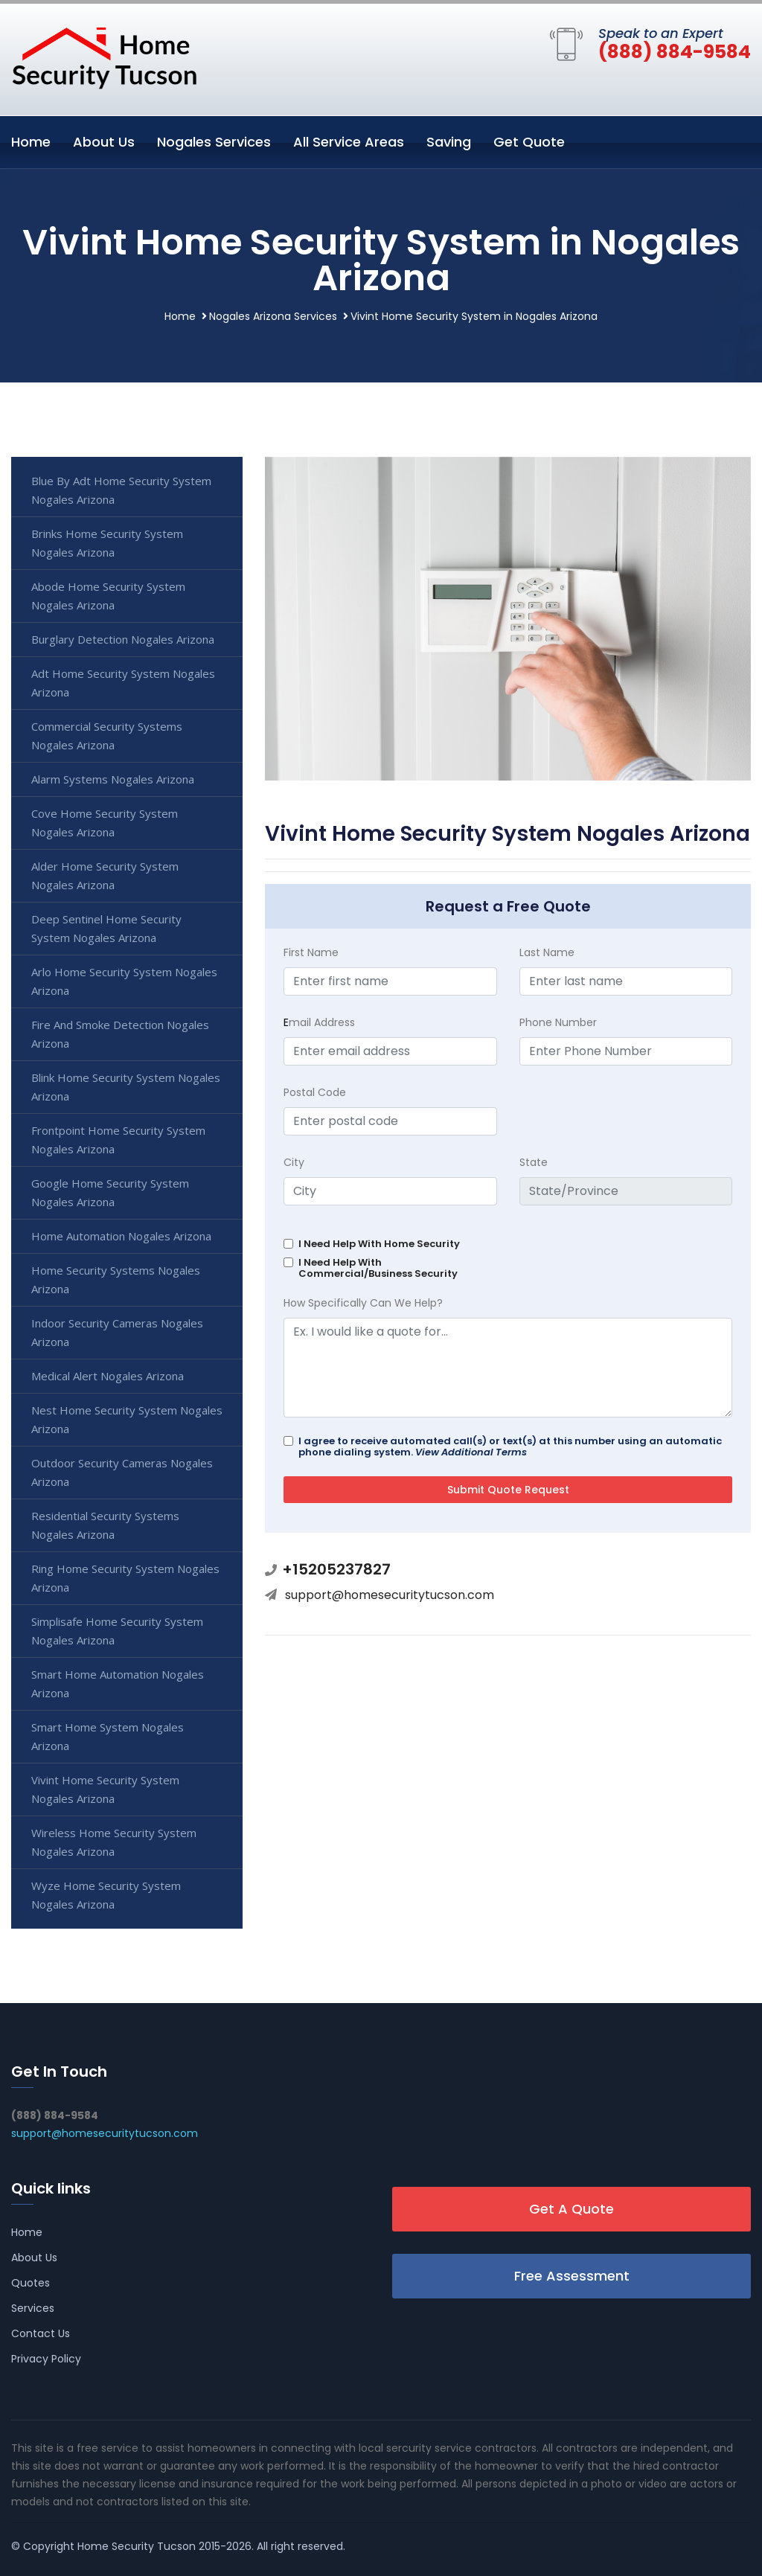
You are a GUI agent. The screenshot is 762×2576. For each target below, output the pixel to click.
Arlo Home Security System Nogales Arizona (124, 981)
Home (31, 141)
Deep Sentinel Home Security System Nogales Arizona (106, 928)
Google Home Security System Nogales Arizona (110, 1192)
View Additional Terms (471, 1452)
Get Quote (529, 141)
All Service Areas (348, 141)
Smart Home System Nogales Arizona (107, 1736)
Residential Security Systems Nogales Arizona (105, 1525)
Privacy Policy (46, 2358)
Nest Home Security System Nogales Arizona (126, 1419)
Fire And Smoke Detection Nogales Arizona (120, 1034)
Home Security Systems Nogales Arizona (115, 1279)
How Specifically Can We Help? (363, 1302)
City (294, 1162)
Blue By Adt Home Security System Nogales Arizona (121, 490)
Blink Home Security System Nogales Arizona (125, 1086)
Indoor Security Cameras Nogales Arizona (117, 1332)
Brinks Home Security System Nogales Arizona (107, 543)
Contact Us (40, 2333)
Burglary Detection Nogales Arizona (122, 639)
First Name (311, 952)
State (533, 1162)
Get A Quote (571, 2208)
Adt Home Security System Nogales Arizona (123, 682)
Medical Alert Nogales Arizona (107, 1375)
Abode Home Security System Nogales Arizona (108, 595)
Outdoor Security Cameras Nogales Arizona (122, 1472)
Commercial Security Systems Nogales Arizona (106, 735)
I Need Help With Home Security (379, 1243)
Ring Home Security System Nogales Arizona (125, 1578)
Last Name (546, 952)
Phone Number (558, 1022)
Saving (448, 141)
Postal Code (315, 1092)
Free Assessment (572, 2275)
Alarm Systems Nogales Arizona (112, 779)
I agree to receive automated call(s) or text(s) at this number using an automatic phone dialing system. (510, 1446)
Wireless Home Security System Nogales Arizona (113, 1842)
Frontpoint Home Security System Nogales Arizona (118, 1139)
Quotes (30, 2282)
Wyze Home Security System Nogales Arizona (106, 1895)
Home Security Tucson (136, 2546)
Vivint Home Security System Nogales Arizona (105, 1789)
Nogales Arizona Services (273, 316)
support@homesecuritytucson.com (389, 1594)
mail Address (319, 1022)
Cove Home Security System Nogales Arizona (104, 822)
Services (32, 2308)
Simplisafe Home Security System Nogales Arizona (117, 1630)
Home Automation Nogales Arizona (121, 1235)
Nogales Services (214, 141)
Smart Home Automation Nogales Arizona (117, 1683)
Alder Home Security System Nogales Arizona (105, 875)
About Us (104, 141)
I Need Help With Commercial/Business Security (378, 1268)
